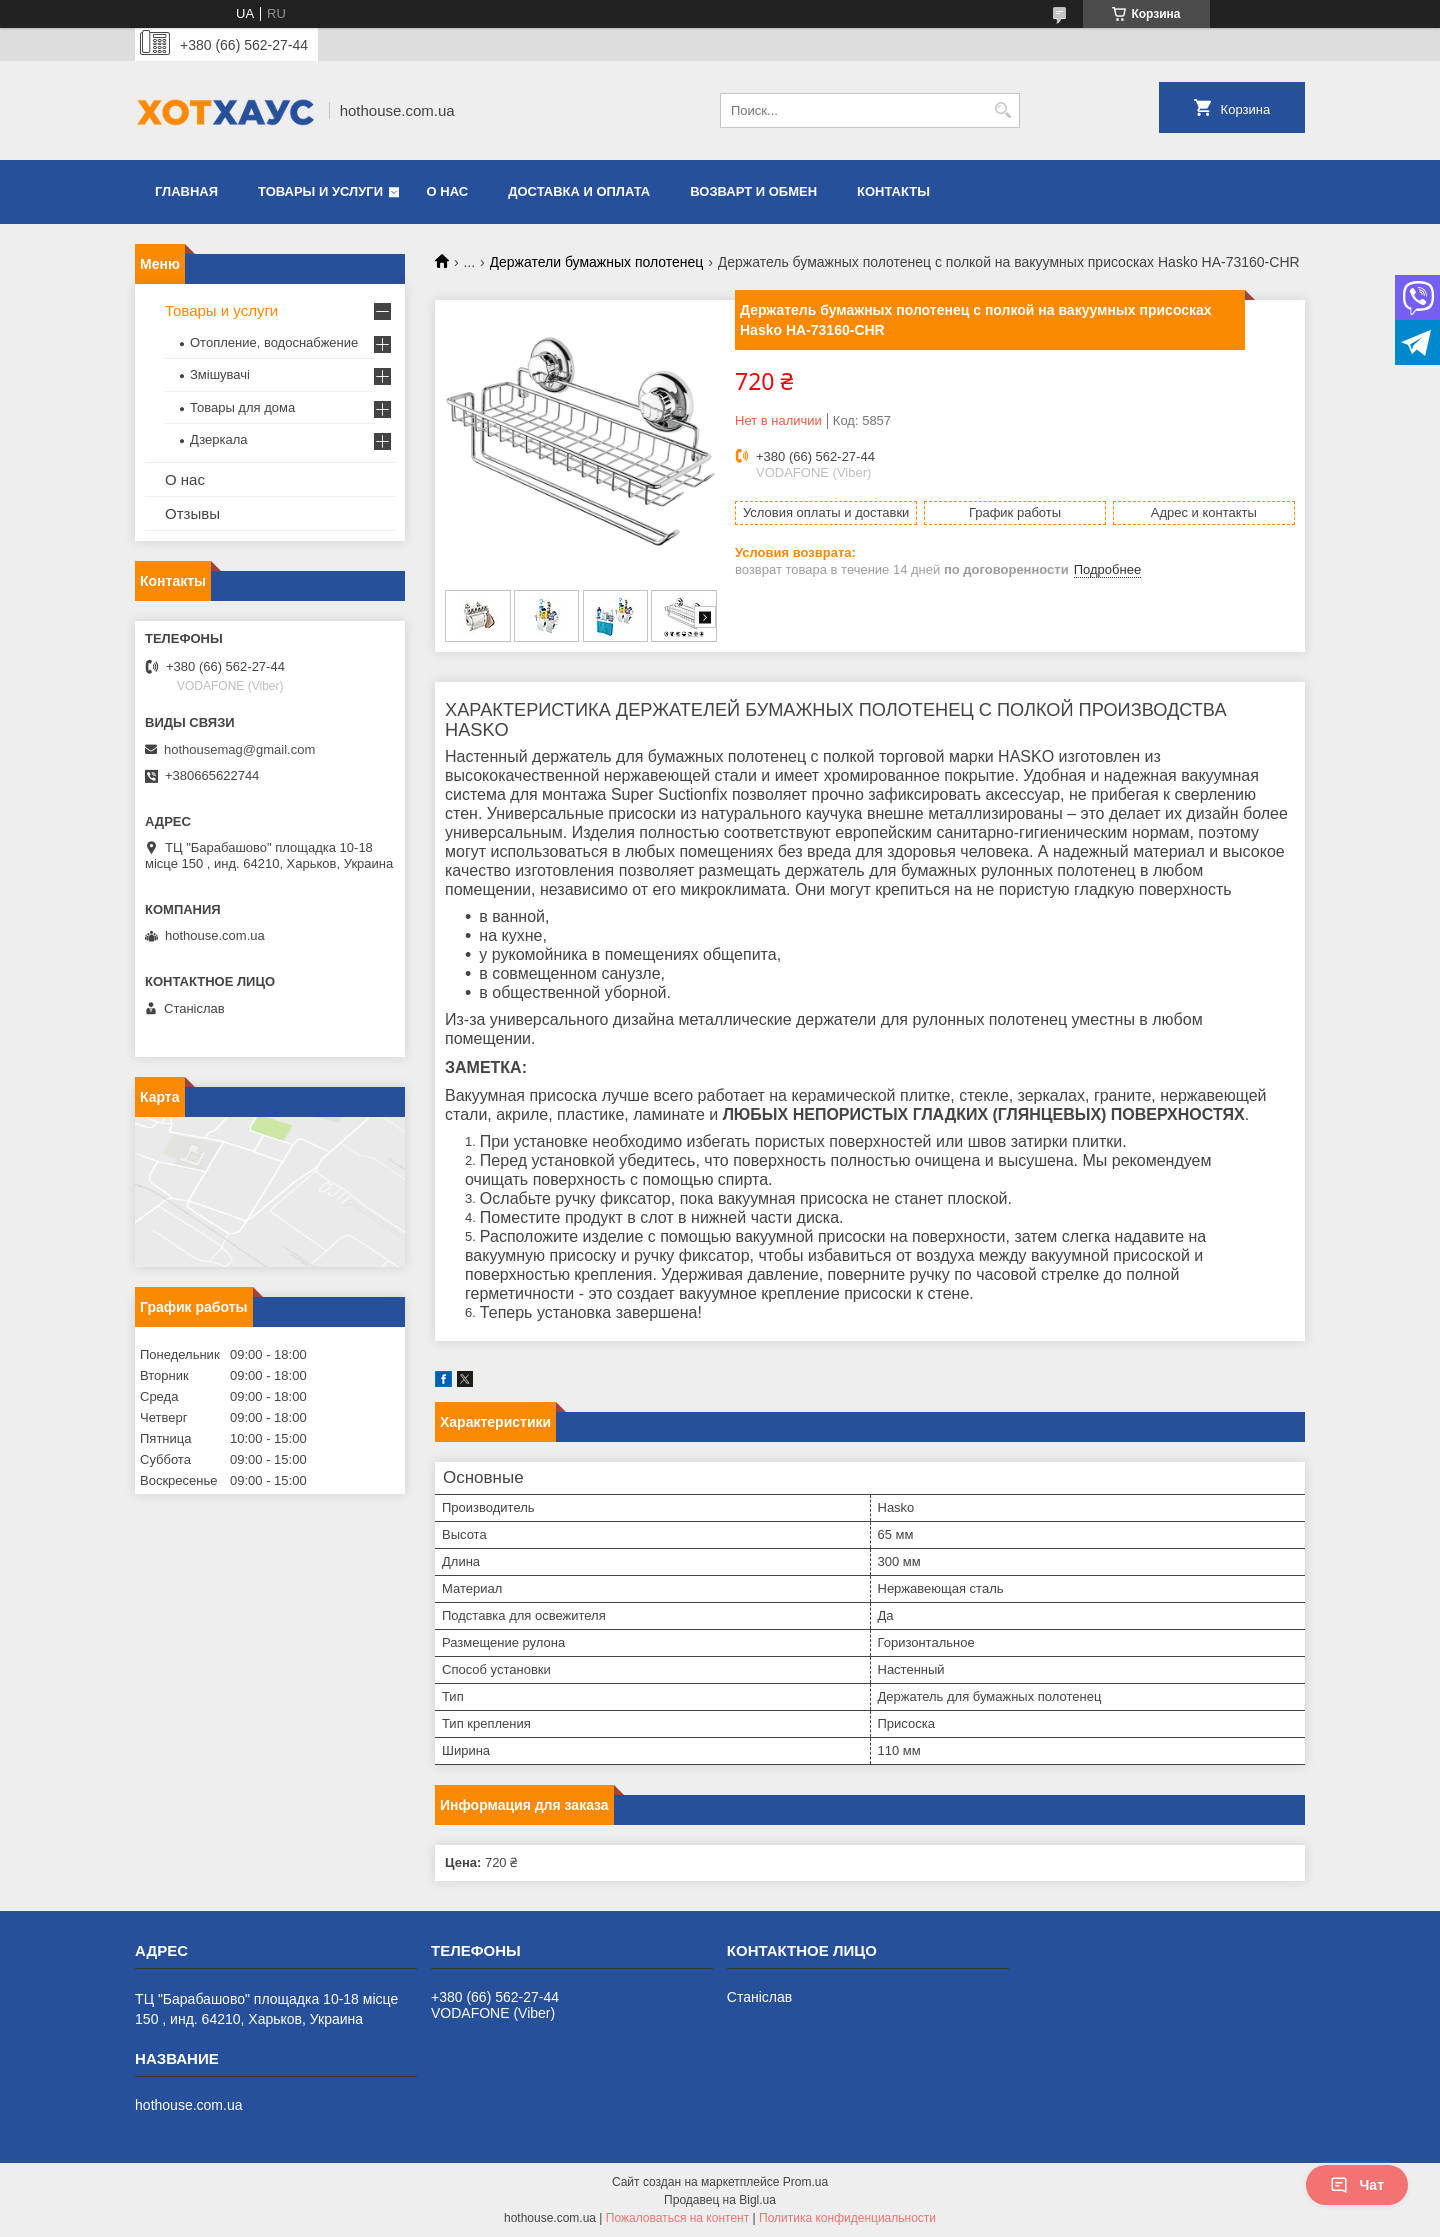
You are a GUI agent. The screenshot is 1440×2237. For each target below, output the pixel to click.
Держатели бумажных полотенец (597, 262)
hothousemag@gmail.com (239, 749)
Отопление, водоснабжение (274, 342)
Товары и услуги (320, 191)
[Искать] (1002, 110)
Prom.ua (805, 2182)
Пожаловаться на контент (677, 2218)
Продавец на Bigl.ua (720, 2200)
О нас (448, 191)
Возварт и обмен (753, 191)
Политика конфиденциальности (847, 2218)
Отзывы (192, 513)
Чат (1357, 2185)
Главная (186, 191)
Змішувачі (220, 374)
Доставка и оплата (579, 191)
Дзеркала (219, 439)
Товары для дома (242, 407)
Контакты (893, 191)
